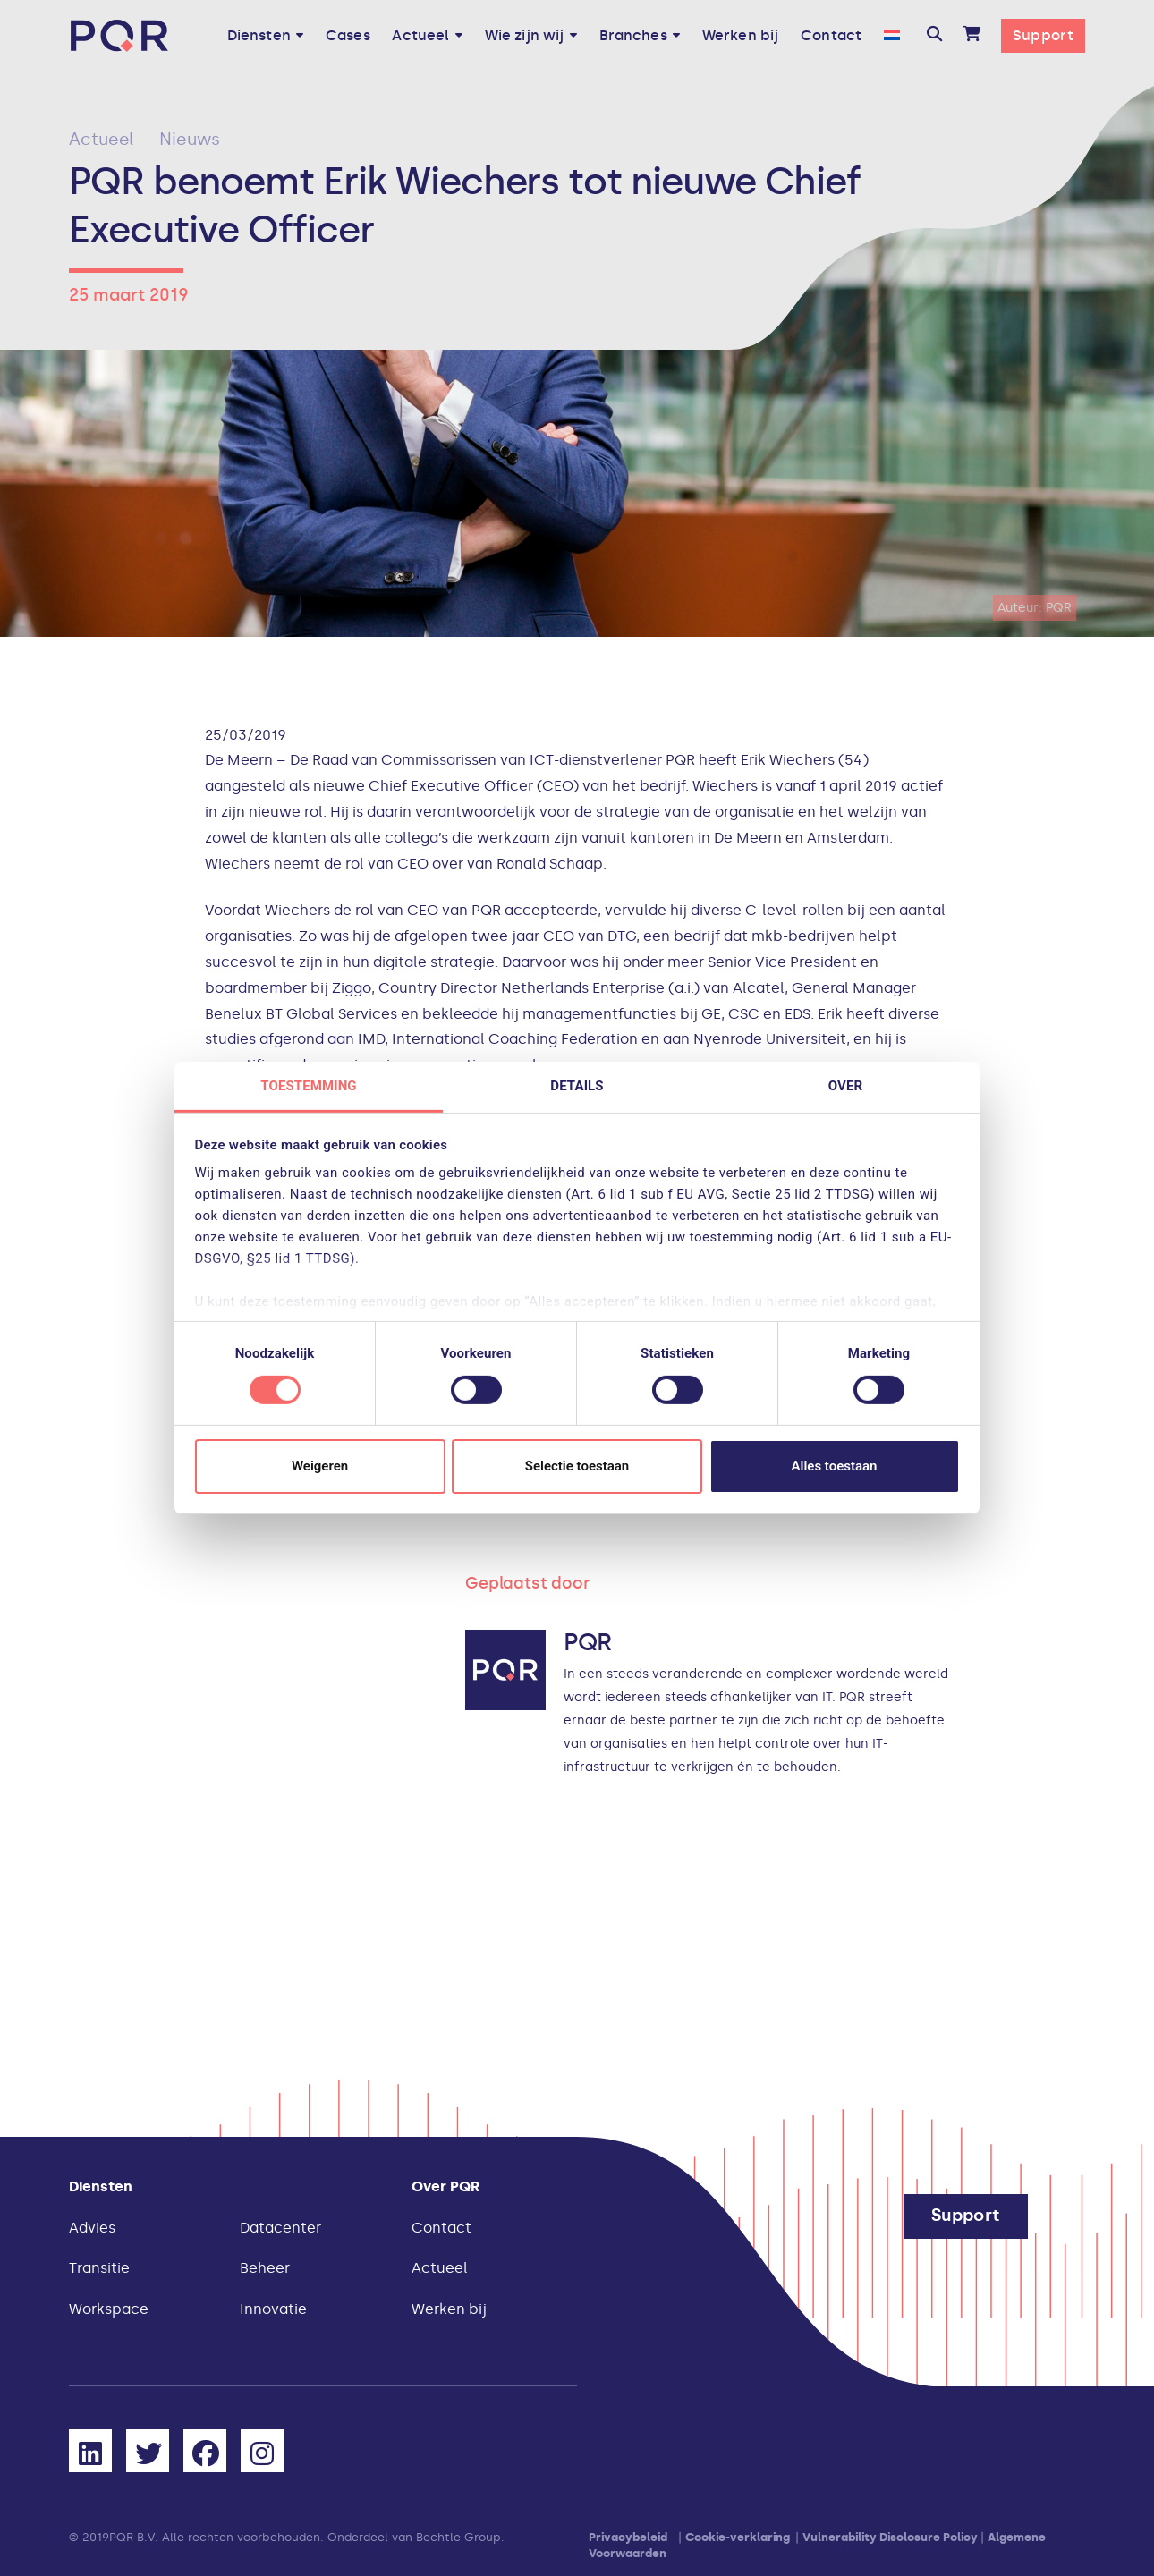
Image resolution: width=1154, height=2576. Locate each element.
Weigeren (320, 1466)
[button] (934, 36)
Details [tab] (576, 1086)
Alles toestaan (835, 1466)
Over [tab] (845, 1086)
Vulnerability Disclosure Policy (890, 2537)
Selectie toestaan (577, 1466)
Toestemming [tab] (308, 1086)
